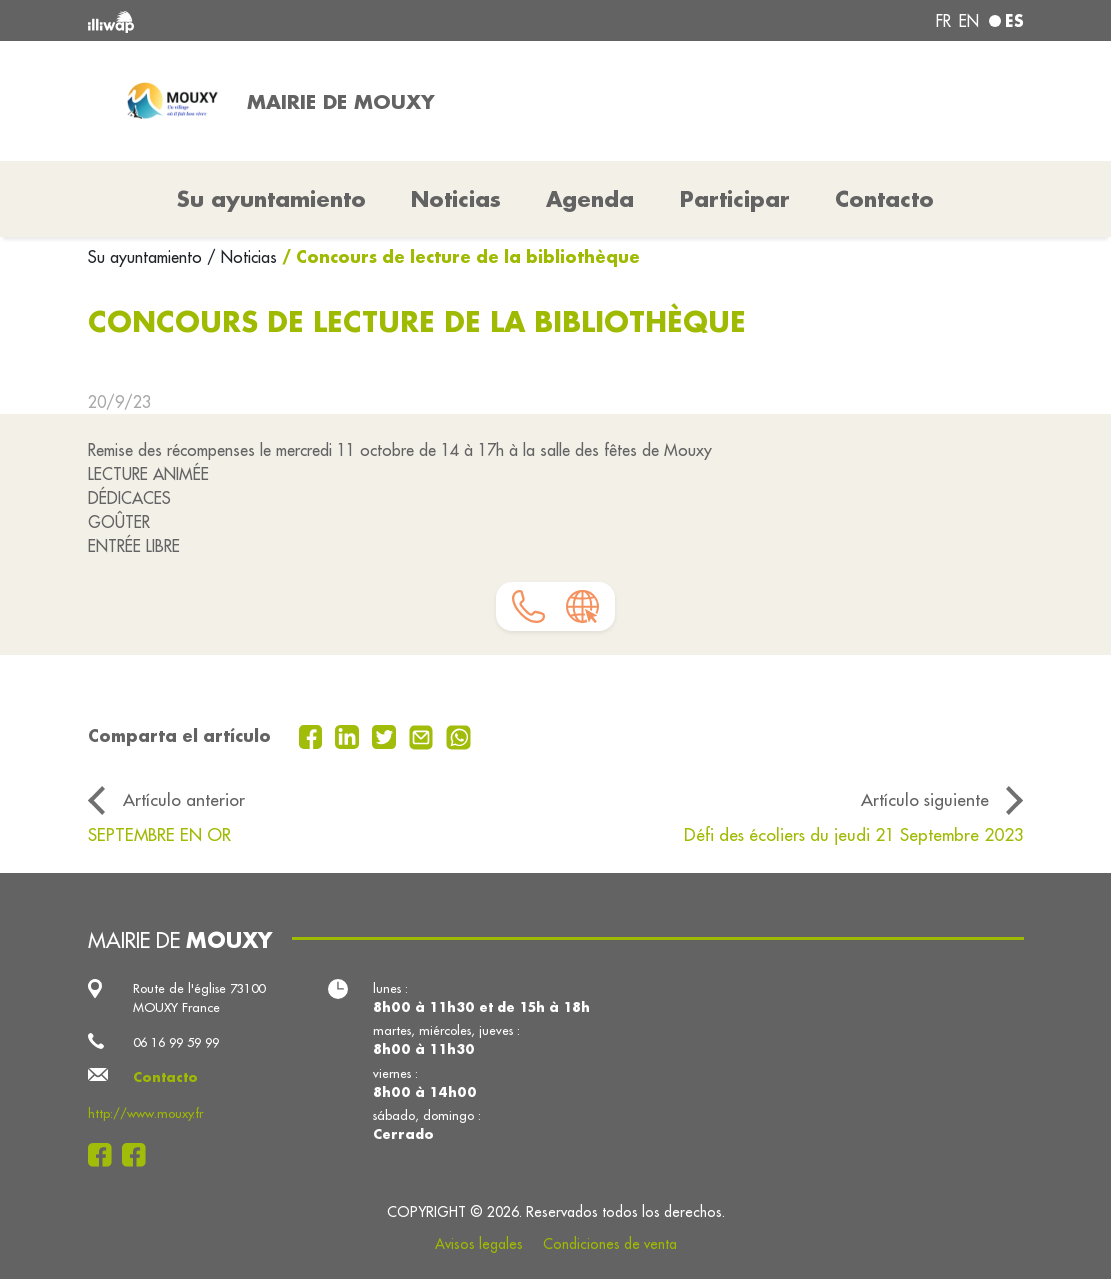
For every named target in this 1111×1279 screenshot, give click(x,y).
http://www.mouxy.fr (145, 1113)
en (969, 21)
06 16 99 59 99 (176, 1042)
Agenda (590, 199)
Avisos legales (479, 1244)
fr (943, 21)
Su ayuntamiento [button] (271, 199)
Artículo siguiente (925, 800)
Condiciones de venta (610, 1244)
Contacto (884, 199)
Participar (735, 199)
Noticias (456, 199)
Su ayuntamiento (147, 257)
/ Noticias (242, 257)
